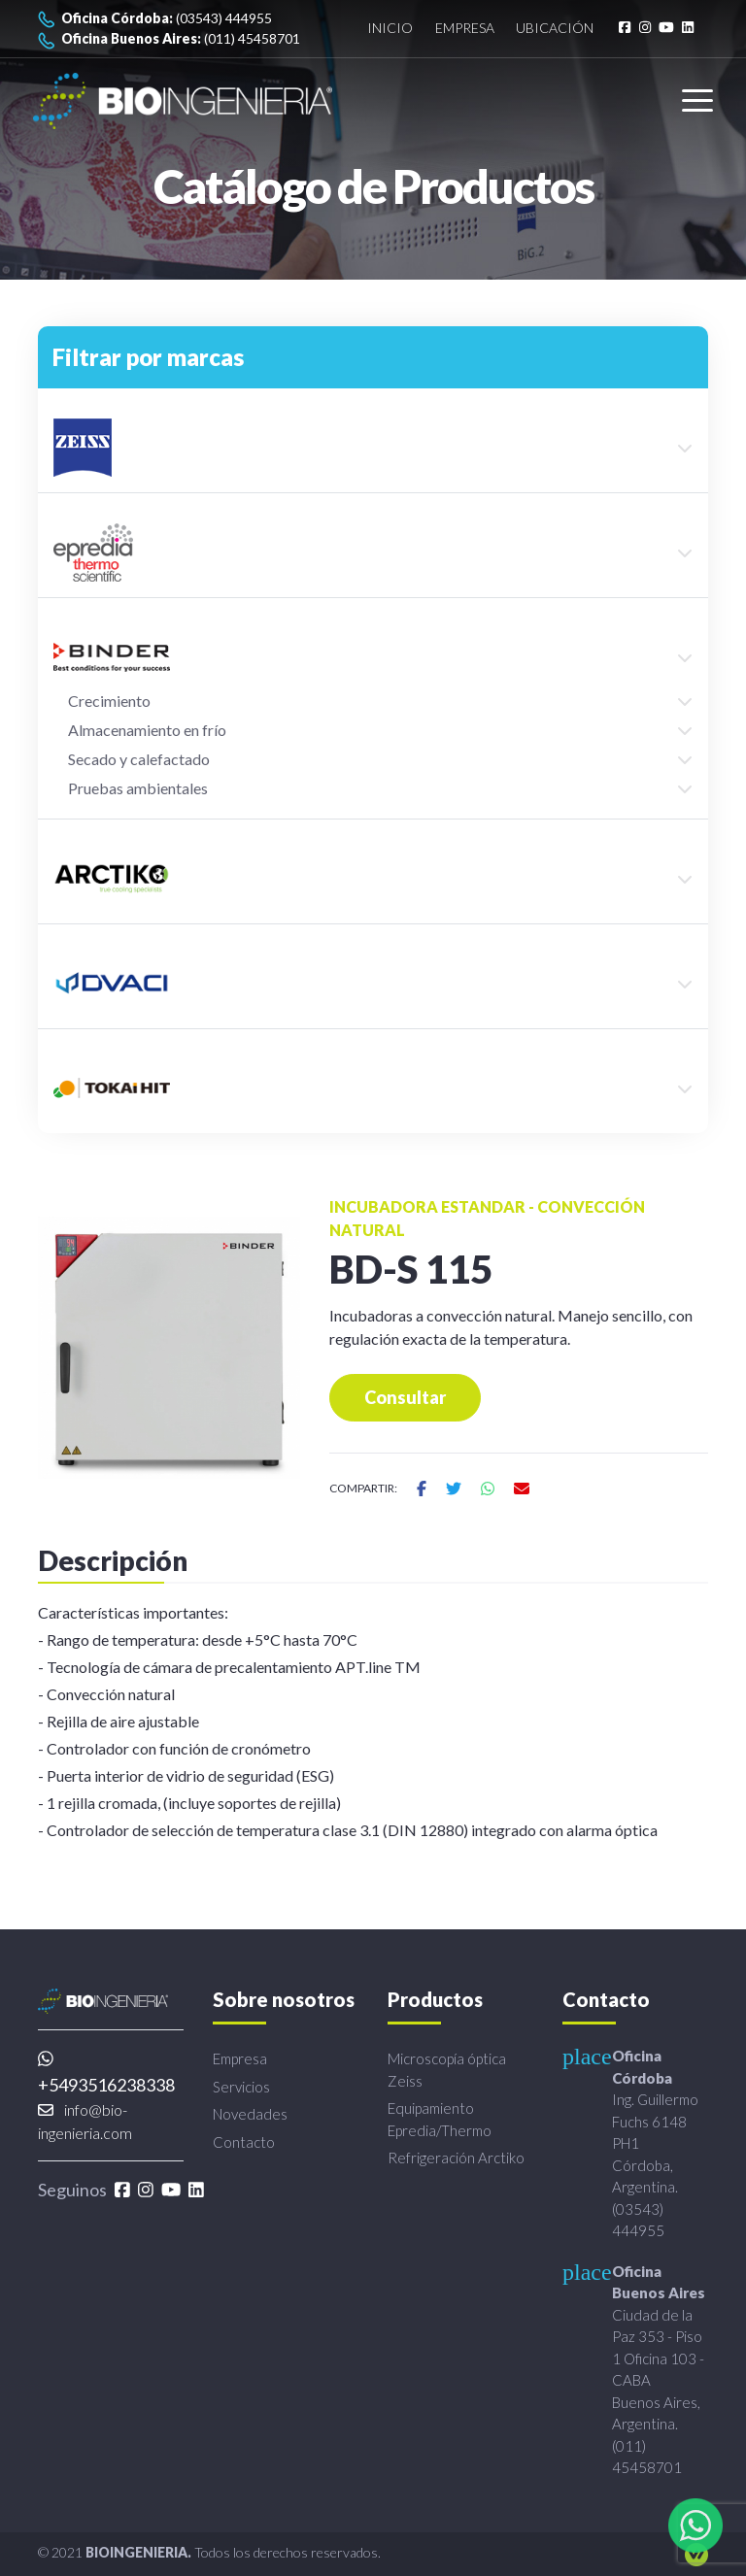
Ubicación (554, 28)
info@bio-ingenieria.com (85, 2121)
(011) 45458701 (169, 39)
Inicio (390, 28)
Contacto (244, 2142)
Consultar (405, 1397)
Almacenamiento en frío (147, 729)
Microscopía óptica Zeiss (447, 2070)
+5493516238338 (106, 2072)
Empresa (464, 28)
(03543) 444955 (155, 19)
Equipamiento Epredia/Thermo (440, 2119)
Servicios (241, 2086)
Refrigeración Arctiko (456, 2157)
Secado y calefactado (139, 759)
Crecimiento (109, 700)
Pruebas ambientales (138, 788)
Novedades (250, 2114)
